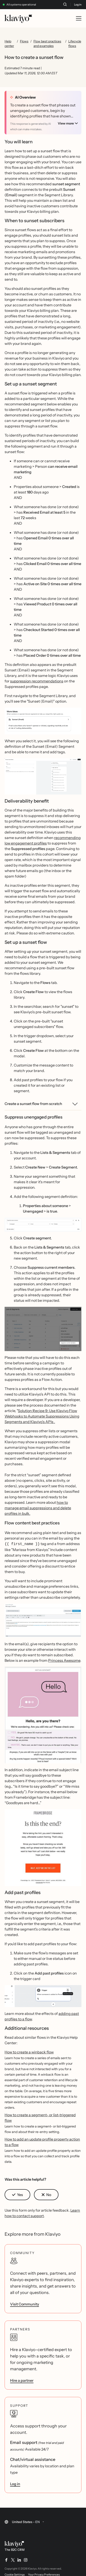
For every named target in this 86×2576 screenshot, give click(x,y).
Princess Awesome (64, 1660)
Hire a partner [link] (21, 2380)
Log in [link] (15, 2483)
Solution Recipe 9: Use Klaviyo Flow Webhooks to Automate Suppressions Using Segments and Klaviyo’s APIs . (42, 1416)
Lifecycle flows (74, 43)
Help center (9, 43)
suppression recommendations (36, 681)
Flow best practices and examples (47, 43)
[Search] (65, 4)
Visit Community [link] (24, 2303)
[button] (43, 721)
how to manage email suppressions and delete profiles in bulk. (38, 1508)
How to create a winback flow (29, 2051)
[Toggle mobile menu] (78, 18)
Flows (24, 41)
